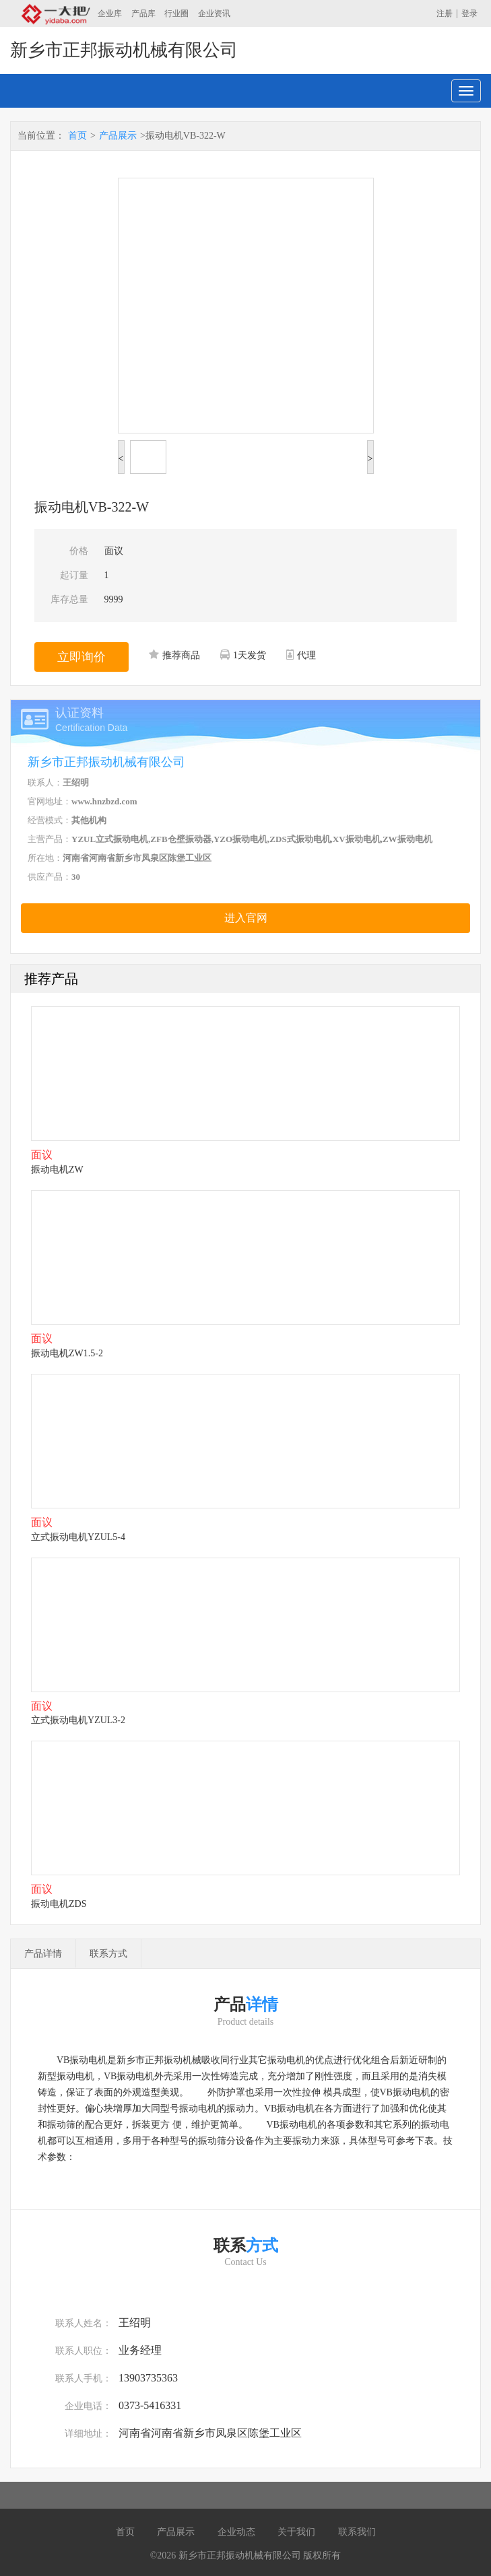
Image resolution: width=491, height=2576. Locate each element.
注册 (444, 13)
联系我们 (357, 2532)
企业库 (110, 13)
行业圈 (176, 13)
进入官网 (245, 918)
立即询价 (81, 657)
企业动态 (236, 2532)
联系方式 (108, 1954)
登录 (469, 13)
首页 (77, 136)
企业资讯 (214, 13)
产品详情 (43, 1954)
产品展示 (118, 136)
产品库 (143, 13)
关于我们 (296, 2532)
